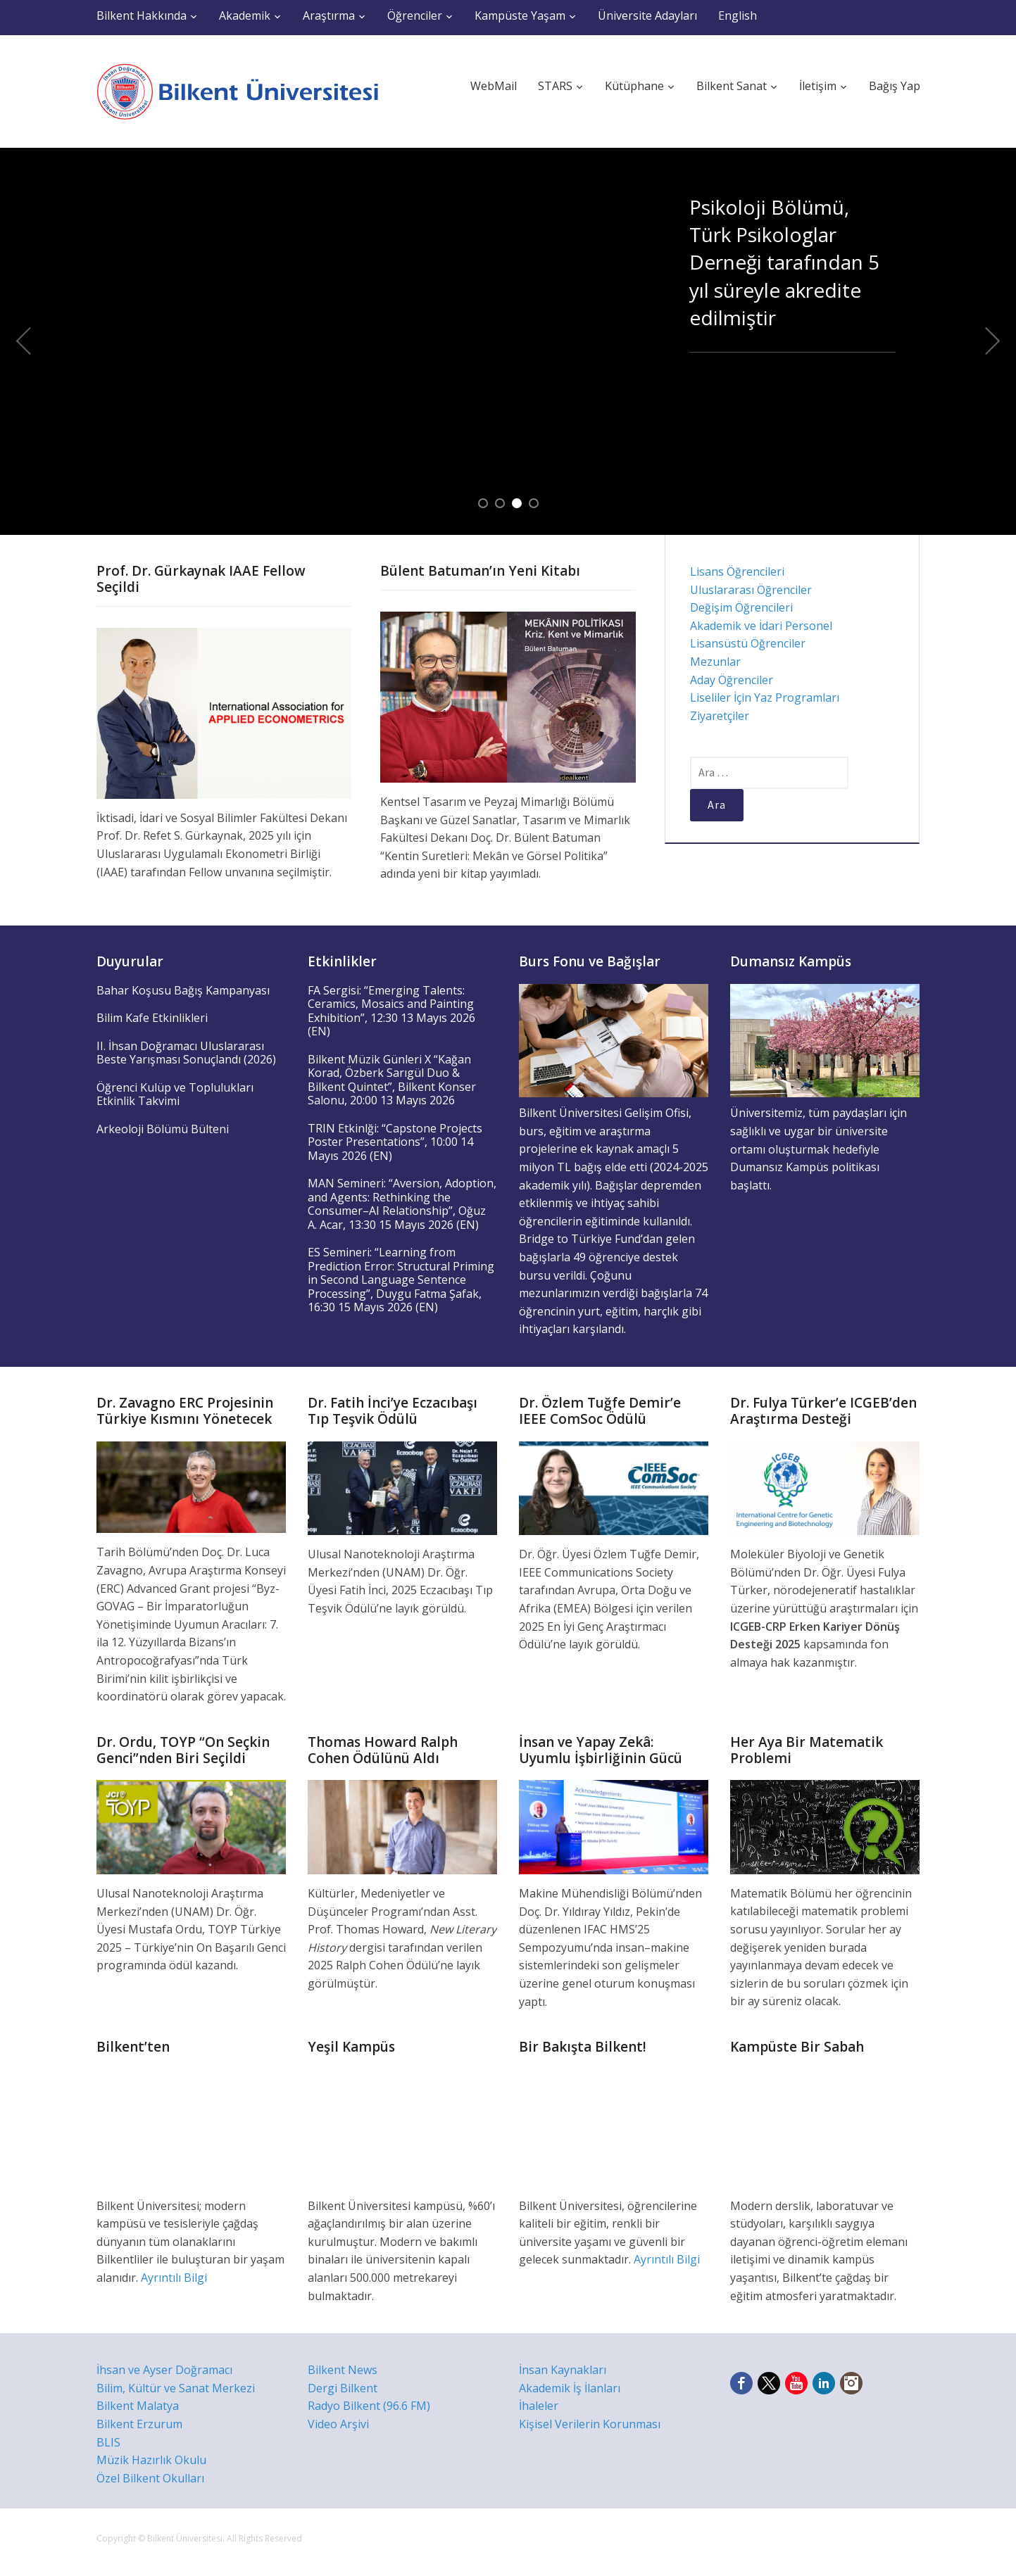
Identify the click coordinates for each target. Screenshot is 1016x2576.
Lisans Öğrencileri (737, 571)
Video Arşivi (338, 2424)
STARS (555, 86)
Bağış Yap (894, 86)
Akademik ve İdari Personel (761, 625)
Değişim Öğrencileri (741, 607)
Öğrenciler (414, 15)
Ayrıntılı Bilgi (174, 2277)
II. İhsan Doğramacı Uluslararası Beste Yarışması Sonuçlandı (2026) (186, 1053)
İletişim (817, 86)
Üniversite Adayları (647, 15)
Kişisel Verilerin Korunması (589, 2424)
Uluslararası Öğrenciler (751, 590)
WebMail (493, 86)
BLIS (108, 2442)
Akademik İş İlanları (569, 2388)
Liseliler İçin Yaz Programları (764, 697)
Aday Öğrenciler (731, 680)
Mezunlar (715, 661)
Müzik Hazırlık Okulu (151, 2460)
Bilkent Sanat (731, 86)
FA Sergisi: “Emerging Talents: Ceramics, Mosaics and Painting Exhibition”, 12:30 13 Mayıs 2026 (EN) (391, 1011)
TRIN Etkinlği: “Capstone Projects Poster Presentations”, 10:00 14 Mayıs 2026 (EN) (395, 1141)
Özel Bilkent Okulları (150, 2478)
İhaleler (538, 2405)
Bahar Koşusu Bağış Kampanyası (183, 990)
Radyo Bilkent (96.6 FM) (369, 2405)
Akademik (244, 15)
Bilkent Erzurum (139, 2424)
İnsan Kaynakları (562, 2370)
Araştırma (329, 15)
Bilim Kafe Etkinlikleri (152, 1017)
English (737, 15)
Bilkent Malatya (137, 2405)
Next (993, 341)
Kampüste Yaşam (520, 15)
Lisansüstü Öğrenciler (747, 643)
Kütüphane (634, 86)
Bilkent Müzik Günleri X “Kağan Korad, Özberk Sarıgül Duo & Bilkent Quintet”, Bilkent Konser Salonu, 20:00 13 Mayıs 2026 (392, 1080)
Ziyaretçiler (719, 716)
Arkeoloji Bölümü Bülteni (162, 1129)
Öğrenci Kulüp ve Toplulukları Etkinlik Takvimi (174, 1094)
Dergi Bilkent (342, 2388)
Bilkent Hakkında (141, 15)
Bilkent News (342, 2370)
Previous (23, 341)
